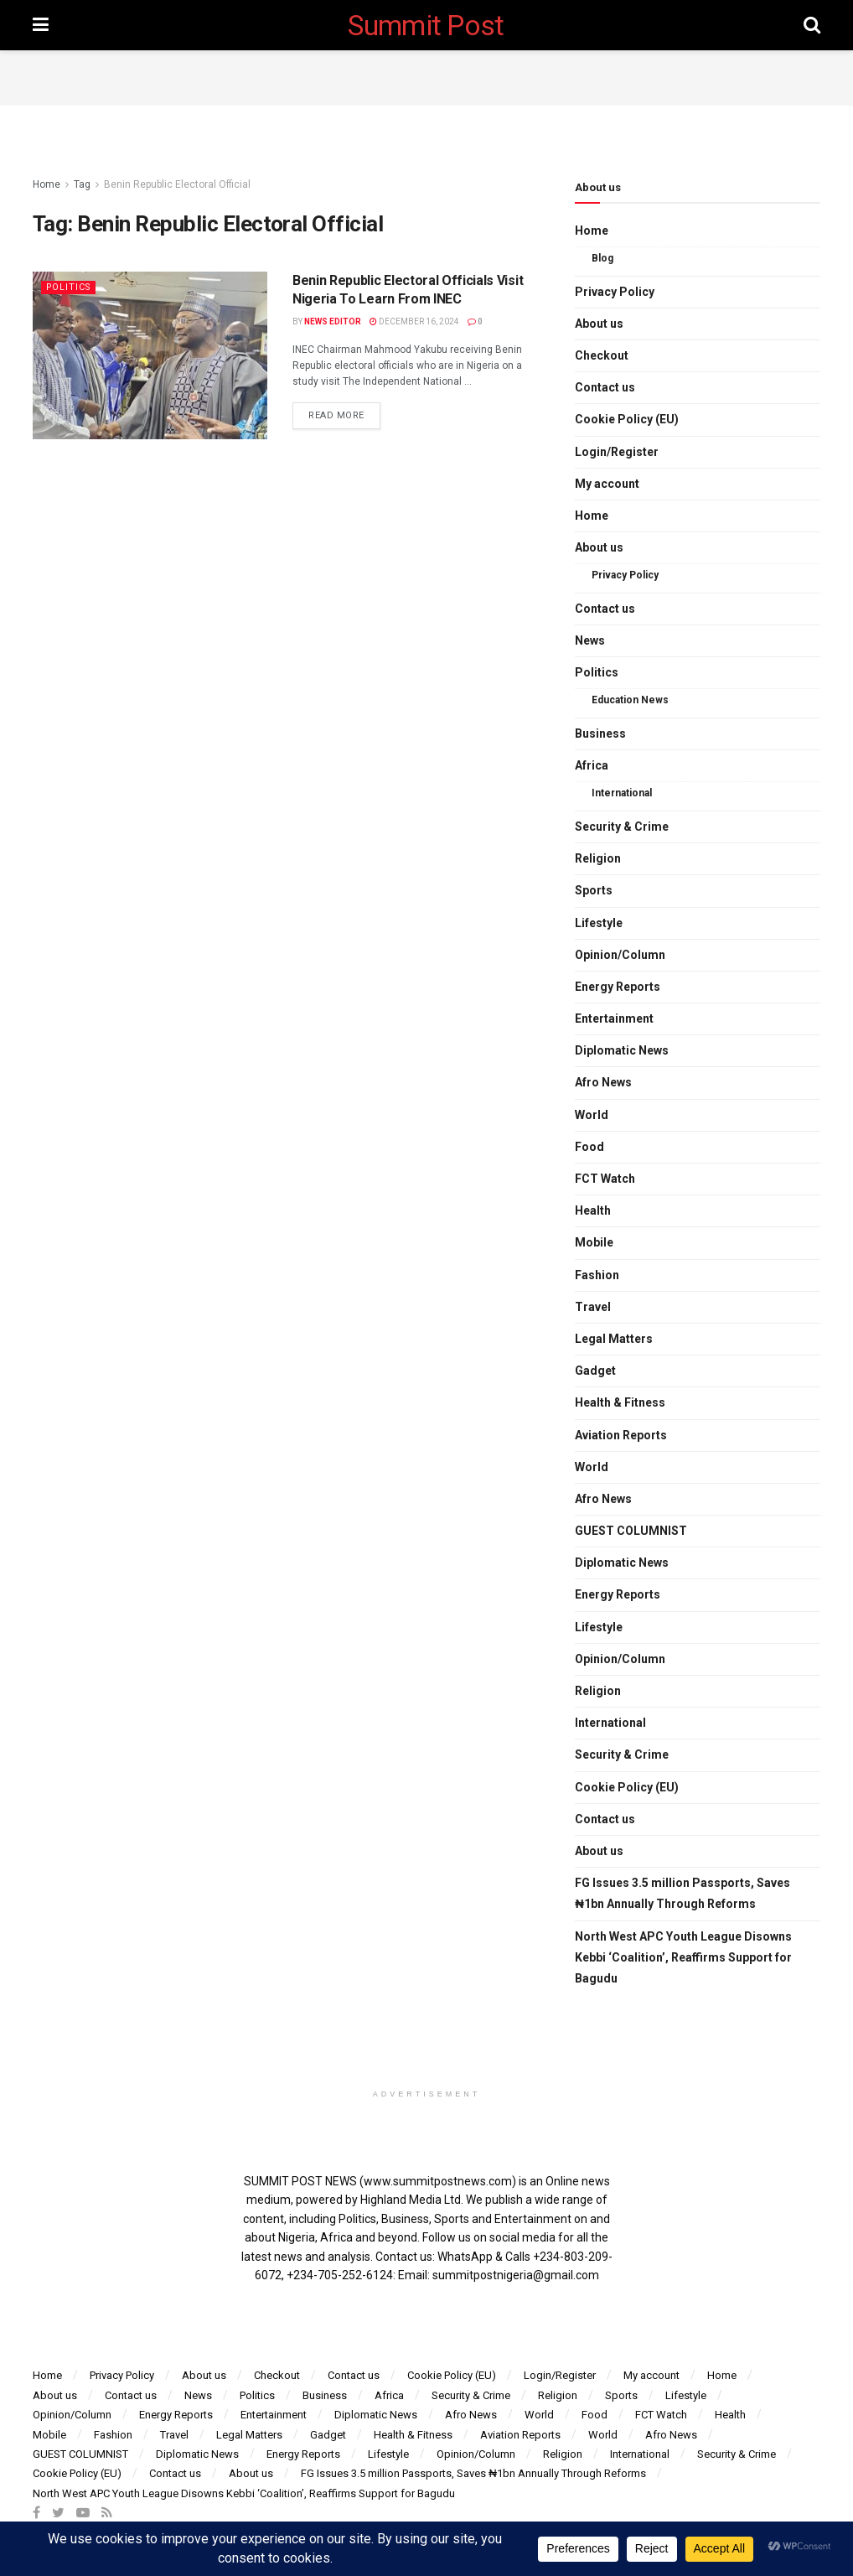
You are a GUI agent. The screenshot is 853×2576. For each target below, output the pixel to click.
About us (599, 323)
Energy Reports (617, 986)
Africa (591, 765)
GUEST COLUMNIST (631, 1530)
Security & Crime (622, 826)
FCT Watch (605, 1178)
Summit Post (426, 25)
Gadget (595, 1370)
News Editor (332, 321)
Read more (336, 415)
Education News (630, 700)
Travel (593, 1307)
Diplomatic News (622, 1050)
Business (600, 733)
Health (593, 1210)
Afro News (603, 1082)
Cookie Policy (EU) (627, 419)
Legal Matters (614, 1338)
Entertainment (614, 1018)
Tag (82, 184)
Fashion (597, 1275)
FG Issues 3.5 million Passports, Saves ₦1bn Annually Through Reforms (682, 1893)
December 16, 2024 (414, 321)
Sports (594, 890)
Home (46, 184)
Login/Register (617, 452)
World (591, 1115)
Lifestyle (599, 923)
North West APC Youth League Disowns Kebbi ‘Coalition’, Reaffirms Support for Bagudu (683, 1957)
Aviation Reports (621, 1435)
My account (607, 483)
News (590, 640)
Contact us (605, 387)
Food (589, 1146)
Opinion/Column (620, 954)
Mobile (594, 1242)
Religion (598, 858)
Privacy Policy (614, 291)
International (622, 793)
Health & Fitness (620, 1402)
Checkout (601, 355)
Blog (602, 258)
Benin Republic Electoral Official (177, 184)
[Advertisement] (426, 75)
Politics (70, 287)
